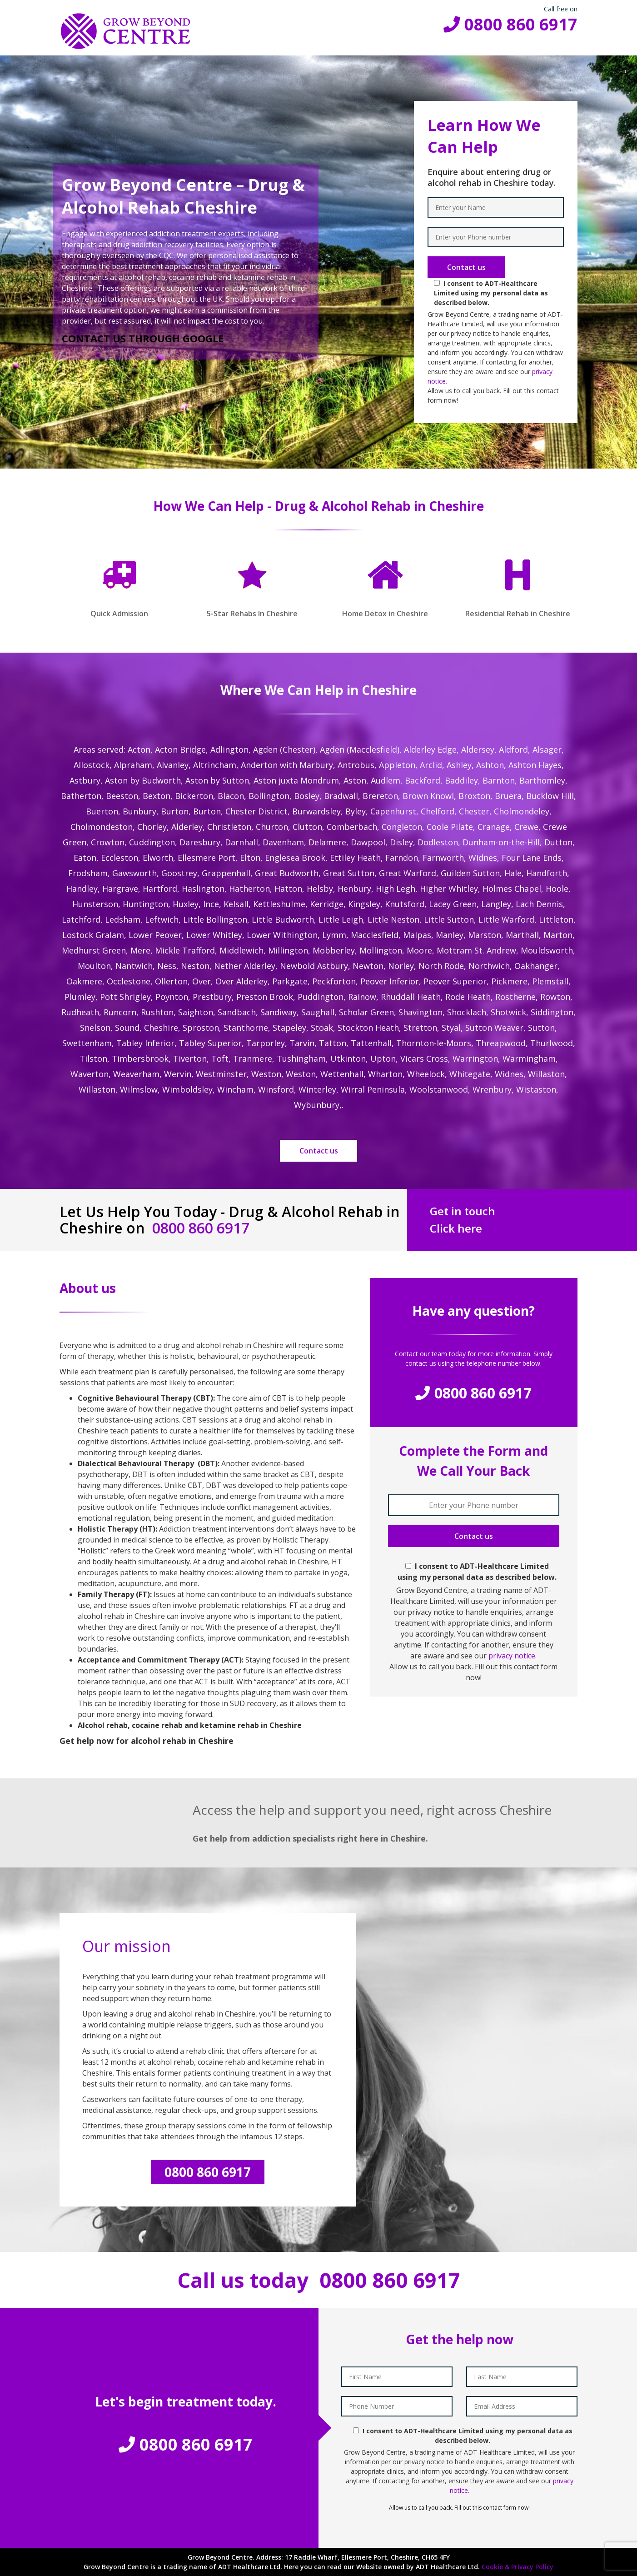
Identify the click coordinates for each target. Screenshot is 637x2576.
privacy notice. (512, 1656)
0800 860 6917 (510, 24)
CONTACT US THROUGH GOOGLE (143, 338)
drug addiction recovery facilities (168, 245)
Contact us (318, 1151)
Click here (456, 1228)
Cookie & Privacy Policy (517, 2566)
